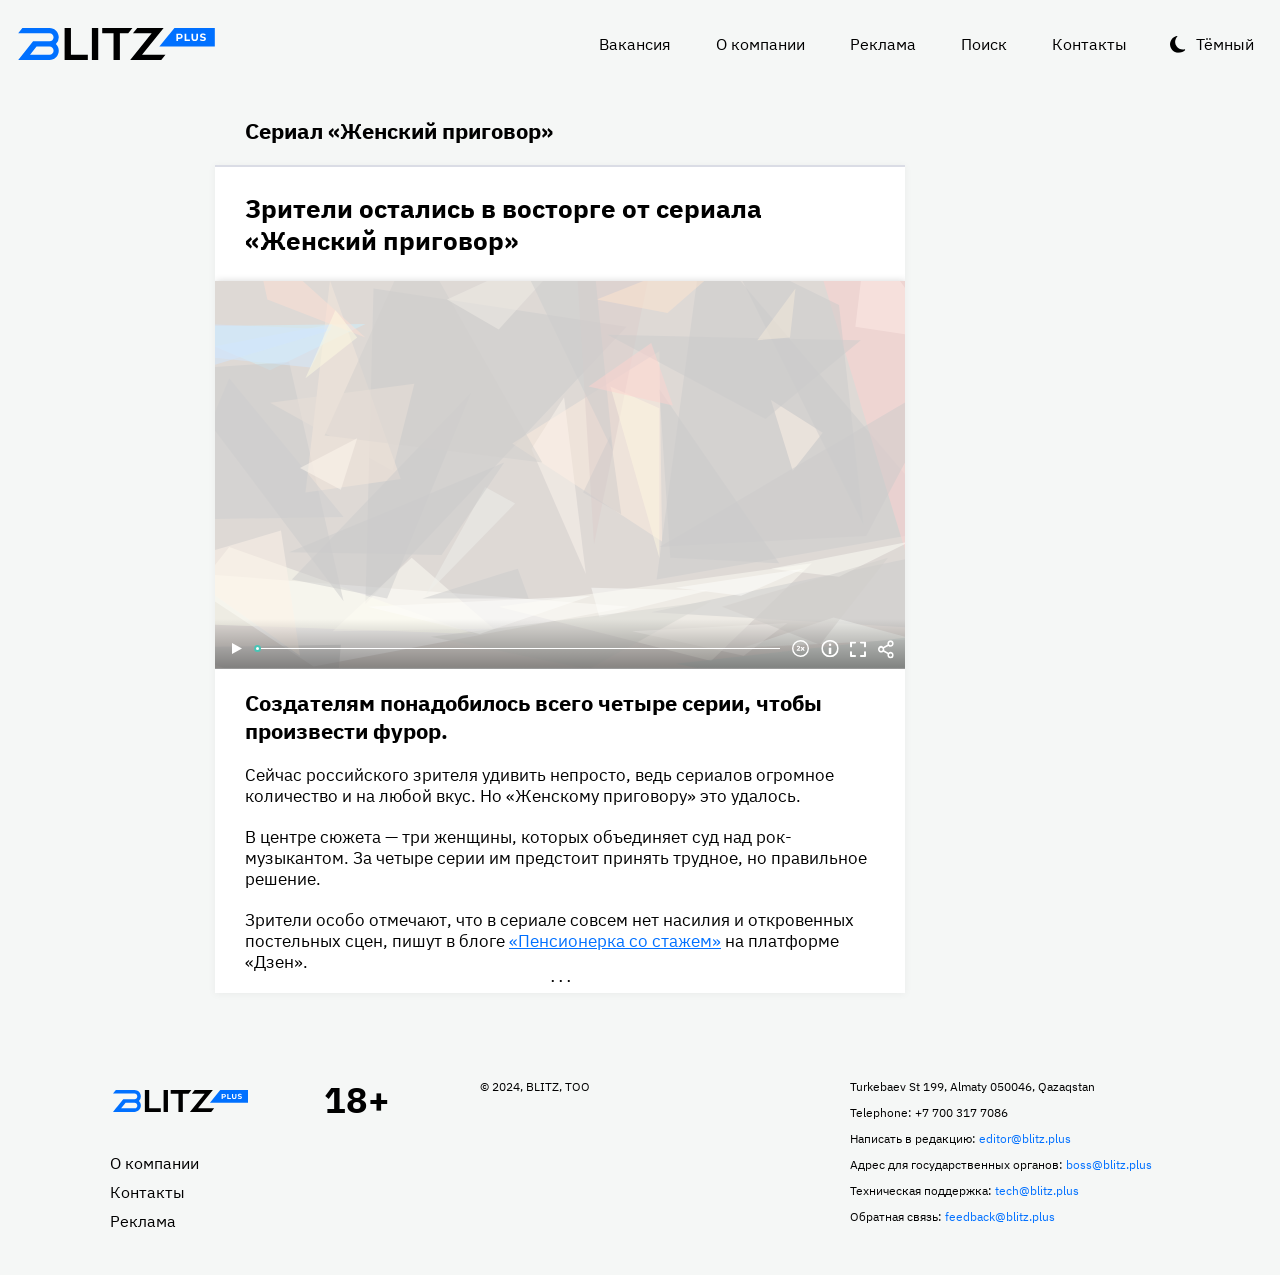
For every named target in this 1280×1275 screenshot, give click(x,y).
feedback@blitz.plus (1000, 1216)
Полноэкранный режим (858, 649)
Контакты (1089, 44)
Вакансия (635, 44)
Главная (180, 1101)
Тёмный (1225, 44)
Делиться (886, 649)
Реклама (883, 44)
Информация (830, 649)
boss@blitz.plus (1109, 1164)
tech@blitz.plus (1037, 1190)
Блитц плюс (116, 44)
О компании (760, 44)
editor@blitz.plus (1025, 1138)
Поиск (984, 44)
